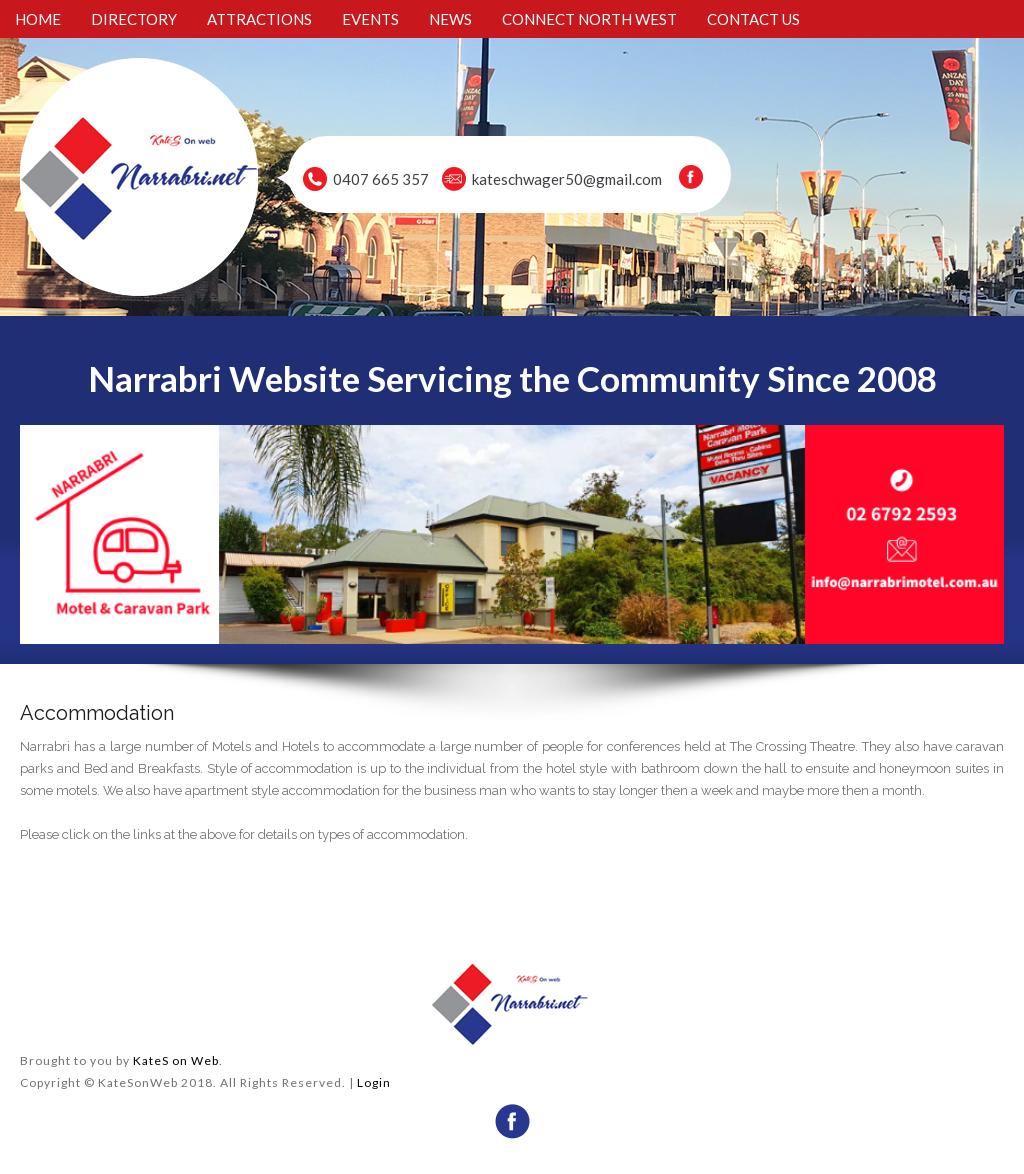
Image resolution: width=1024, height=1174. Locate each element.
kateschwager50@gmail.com (567, 179)
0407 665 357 (381, 179)
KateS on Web (176, 1060)
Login (374, 1082)
